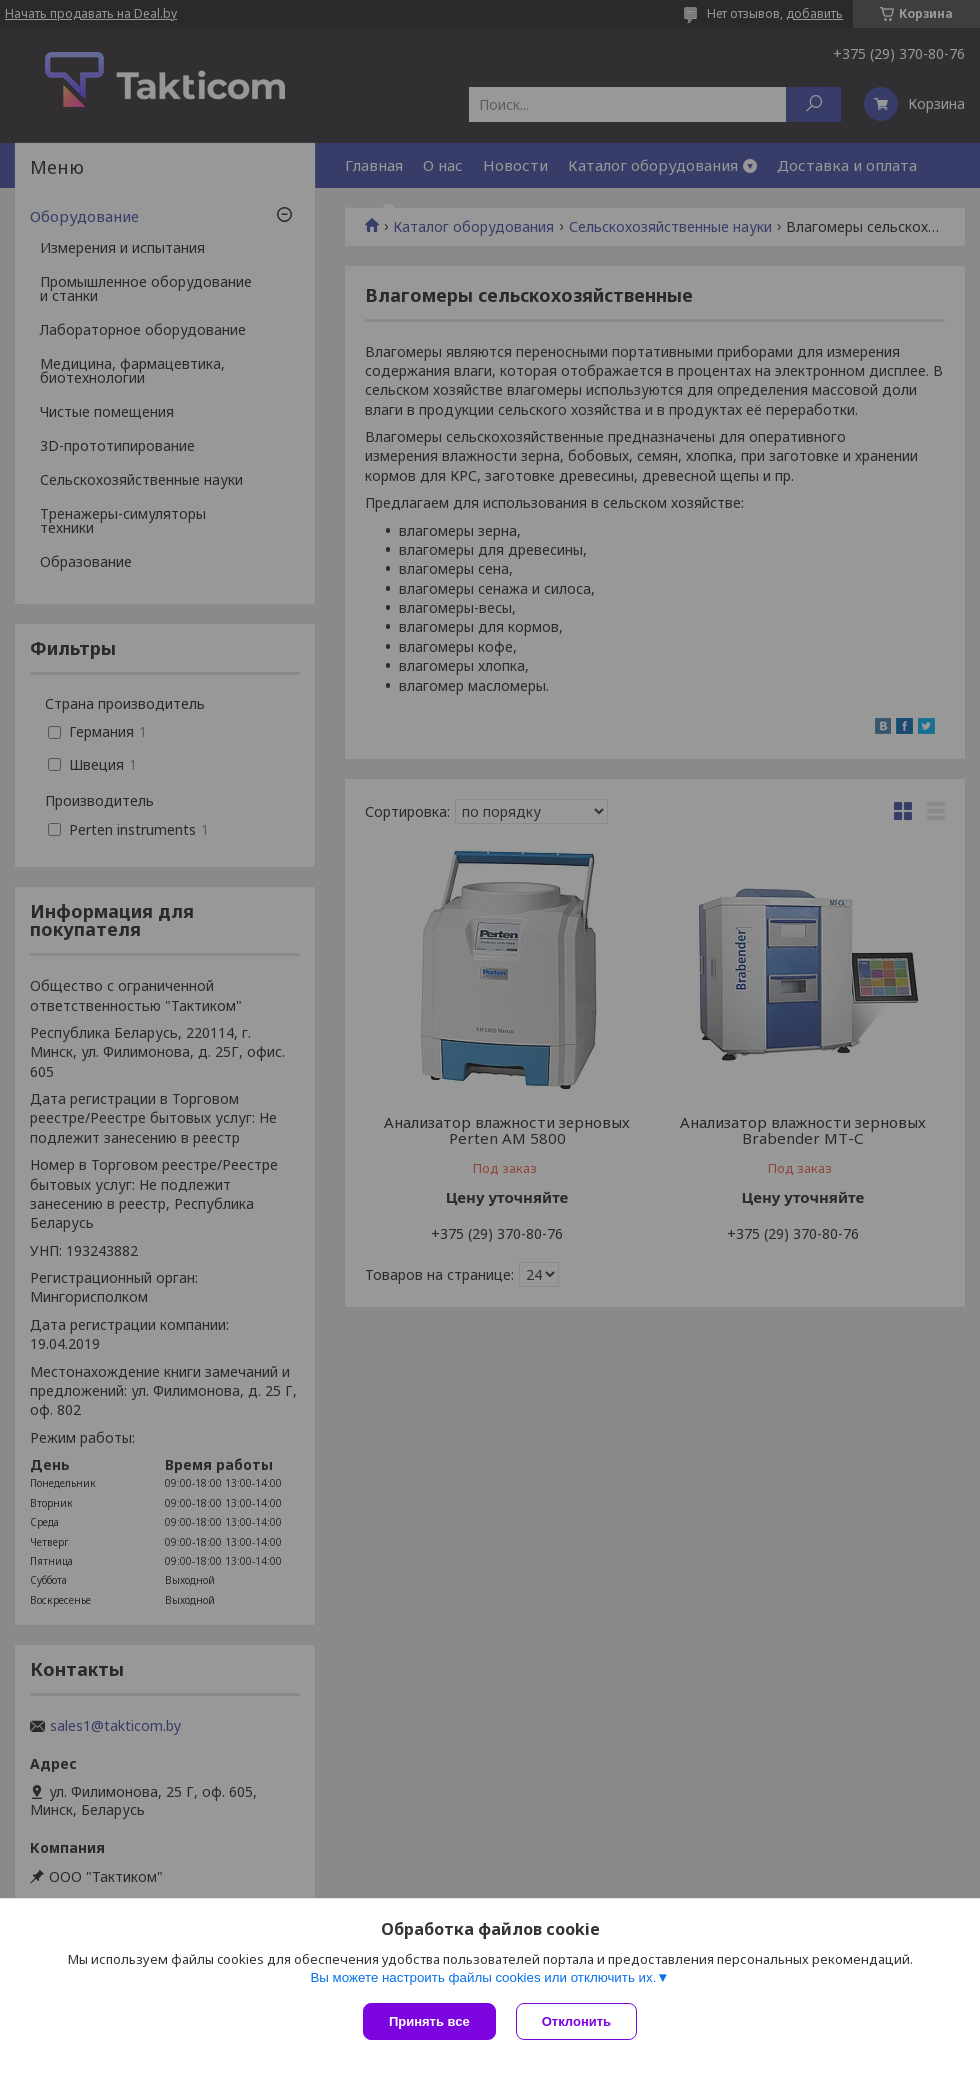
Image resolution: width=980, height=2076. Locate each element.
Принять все (429, 2021)
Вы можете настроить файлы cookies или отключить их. (483, 1977)
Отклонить (576, 2021)
